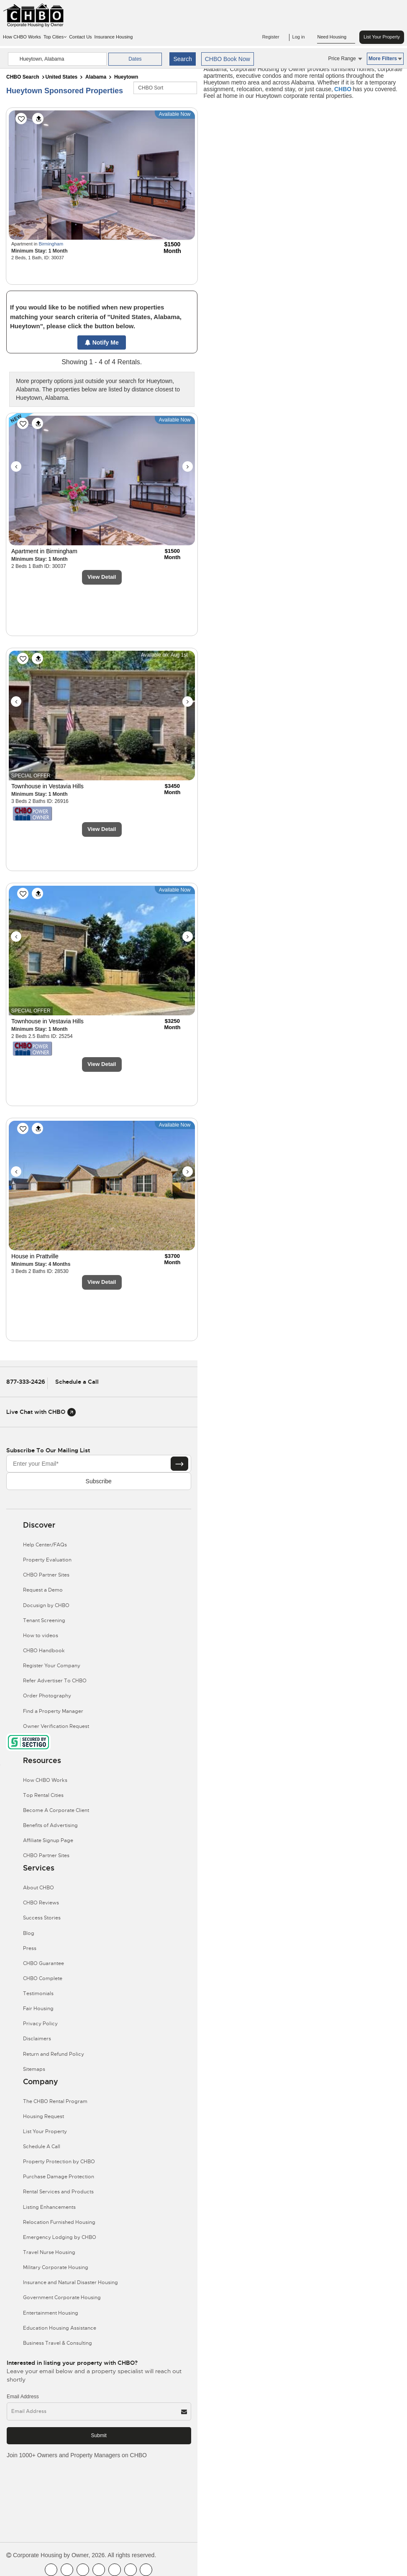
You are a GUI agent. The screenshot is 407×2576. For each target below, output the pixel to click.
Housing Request (43, 2116)
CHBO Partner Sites (46, 1575)
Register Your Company (51, 1665)
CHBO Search (22, 77)
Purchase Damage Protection (58, 2176)
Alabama (95, 77)
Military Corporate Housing (55, 2267)
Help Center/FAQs (45, 1544)
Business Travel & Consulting (57, 2343)
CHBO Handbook (44, 1650)
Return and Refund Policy (53, 2054)
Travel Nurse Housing (49, 2252)
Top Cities (55, 36)
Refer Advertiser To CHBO (55, 1680)
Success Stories (42, 1917)
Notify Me (102, 342)
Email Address (23, 2397)
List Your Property (381, 36)
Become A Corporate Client (56, 1810)
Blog (28, 1933)
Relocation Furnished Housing (59, 2222)
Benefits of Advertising (50, 1825)
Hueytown (126, 77)
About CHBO (38, 1887)
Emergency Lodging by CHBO (59, 2237)
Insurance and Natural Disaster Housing (70, 2282)
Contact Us (80, 36)
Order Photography (47, 1695)
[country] (57, 59)
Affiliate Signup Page (48, 1840)
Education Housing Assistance (59, 2328)
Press (29, 1948)
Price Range (345, 58)
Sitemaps (34, 2069)
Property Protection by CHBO (59, 2161)
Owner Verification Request (56, 1726)
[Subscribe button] (179, 1464)
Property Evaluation (47, 1559)
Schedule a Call (77, 1381)
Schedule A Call (41, 2146)
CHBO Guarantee (43, 1963)
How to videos (40, 1635)
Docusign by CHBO (46, 1605)
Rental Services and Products (58, 2191)
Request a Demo (43, 1590)
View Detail (101, 577)
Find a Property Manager (53, 1711)
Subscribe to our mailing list (48, 1450)
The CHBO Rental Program (55, 2101)
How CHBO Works (22, 36)
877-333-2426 (25, 1381)
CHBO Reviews (41, 1902)
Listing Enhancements (49, 2207)
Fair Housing (38, 2008)
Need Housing (336, 37)
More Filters (385, 58)
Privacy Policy (40, 2023)
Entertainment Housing (50, 2313)
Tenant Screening (44, 1620)
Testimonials (38, 1993)
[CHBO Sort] (165, 88)
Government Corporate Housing (62, 2297)
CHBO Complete (42, 1978)
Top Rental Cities (43, 1795)
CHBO (342, 89)
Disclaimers (37, 2038)
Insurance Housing (114, 36)
